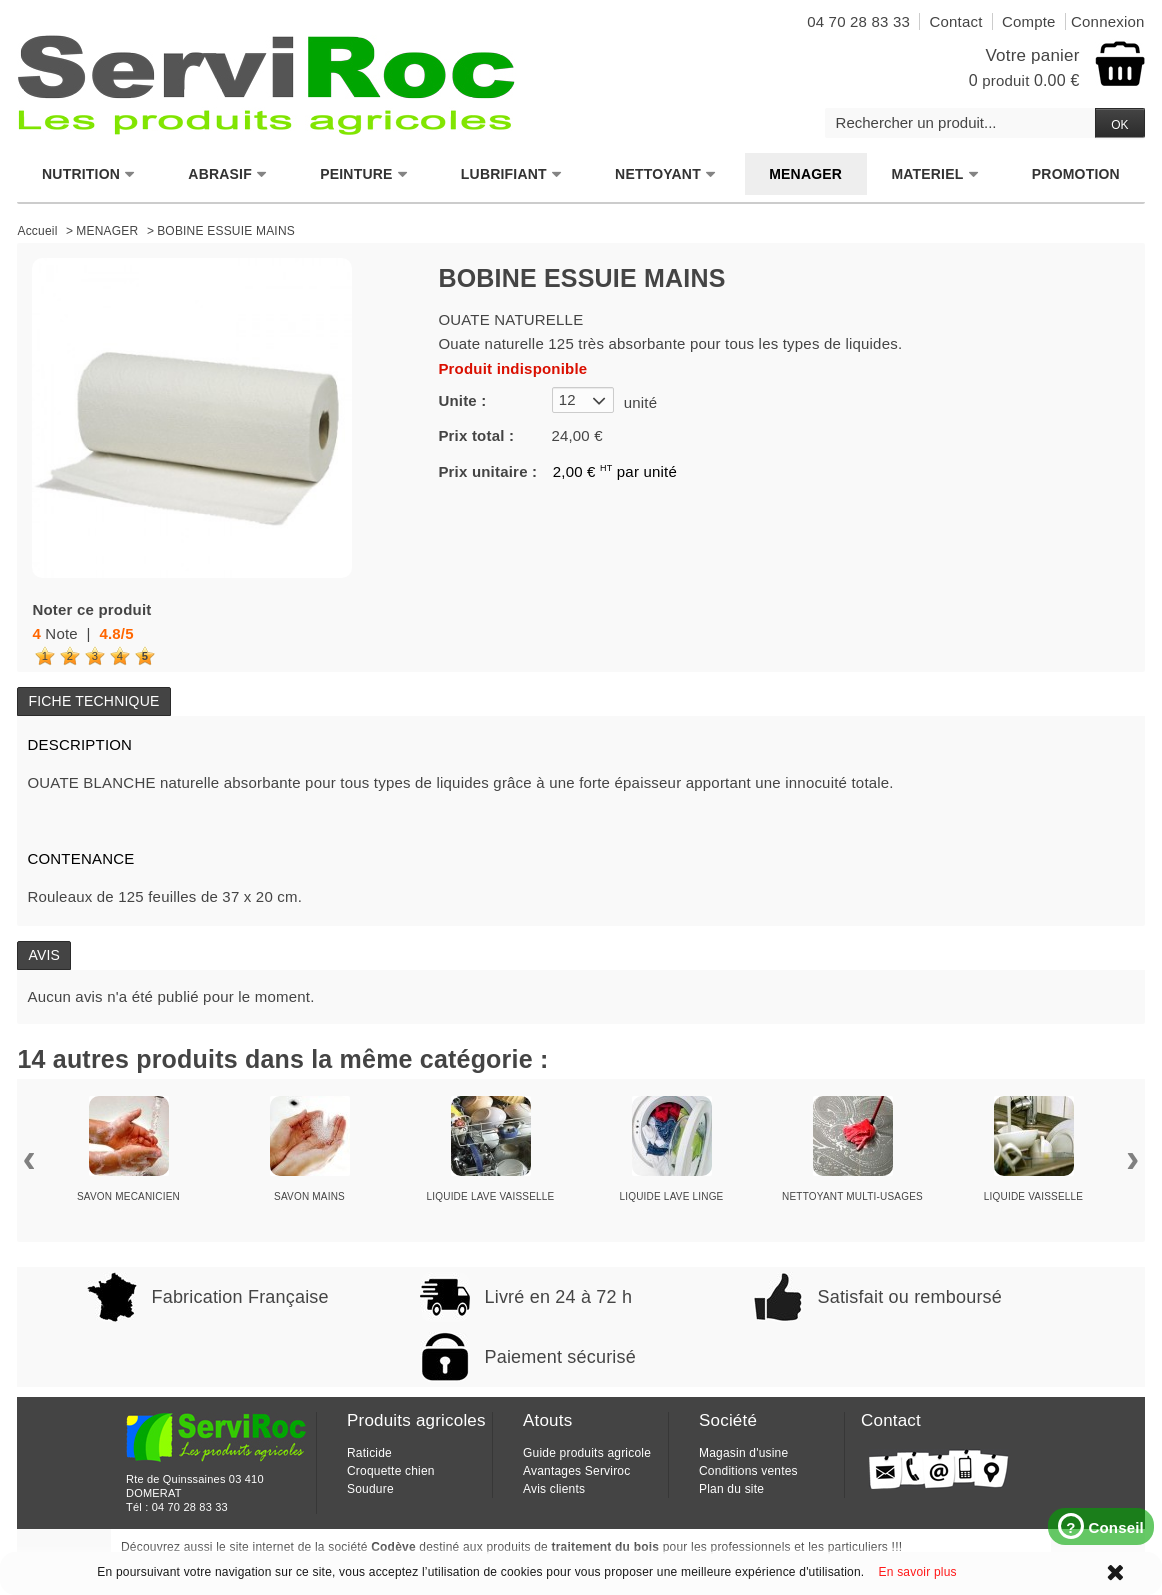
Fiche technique (93, 701)
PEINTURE (364, 174)
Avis (44, 955)
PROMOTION (1076, 174)
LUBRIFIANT (512, 174)
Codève (393, 1547)
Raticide (369, 1453)
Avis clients (554, 1489)
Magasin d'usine (743, 1453)
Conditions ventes (748, 1471)
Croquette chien (391, 1471)
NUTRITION (89, 174)
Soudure (370, 1489)
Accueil (37, 231)
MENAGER (805, 174)
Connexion (1108, 21)
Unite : (462, 400)
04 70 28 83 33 (190, 1507)
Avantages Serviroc (576, 1471)
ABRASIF (228, 174)
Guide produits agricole (587, 1453)
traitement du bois (606, 1547)
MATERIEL (935, 174)
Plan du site (731, 1489)
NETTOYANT (666, 174)
